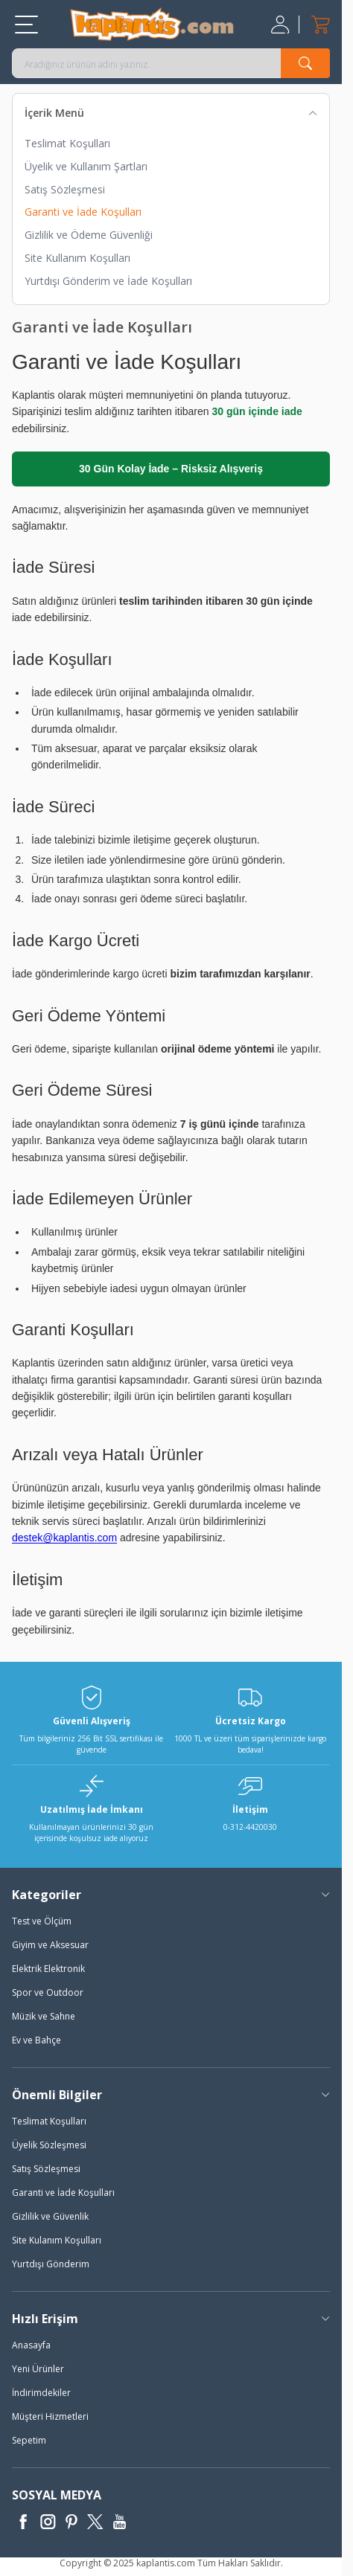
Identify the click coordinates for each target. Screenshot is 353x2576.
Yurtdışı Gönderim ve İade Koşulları (108, 281)
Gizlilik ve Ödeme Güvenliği (89, 235)
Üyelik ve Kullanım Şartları (86, 166)
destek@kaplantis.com (64, 1538)
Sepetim (29, 2440)
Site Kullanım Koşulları (77, 258)
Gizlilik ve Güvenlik (50, 2216)
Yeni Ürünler (38, 2369)
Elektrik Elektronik (48, 1968)
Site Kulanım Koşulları (56, 2240)
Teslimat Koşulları (67, 143)
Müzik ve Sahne (43, 2016)
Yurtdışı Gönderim (50, 2264)
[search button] (305, 63)
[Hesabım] (282, 24)
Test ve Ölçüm (41, 1921)
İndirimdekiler (41, 2392)
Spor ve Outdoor (47, 1992)
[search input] (171, 63)
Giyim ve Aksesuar (50, 1945)
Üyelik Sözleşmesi (49, 2145)
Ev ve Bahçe (36, 2040)
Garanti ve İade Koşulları (83, 212)
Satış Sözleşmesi (65, 189)
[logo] (152, 24)
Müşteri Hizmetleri (50, 2416)
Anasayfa (31, 2345)
